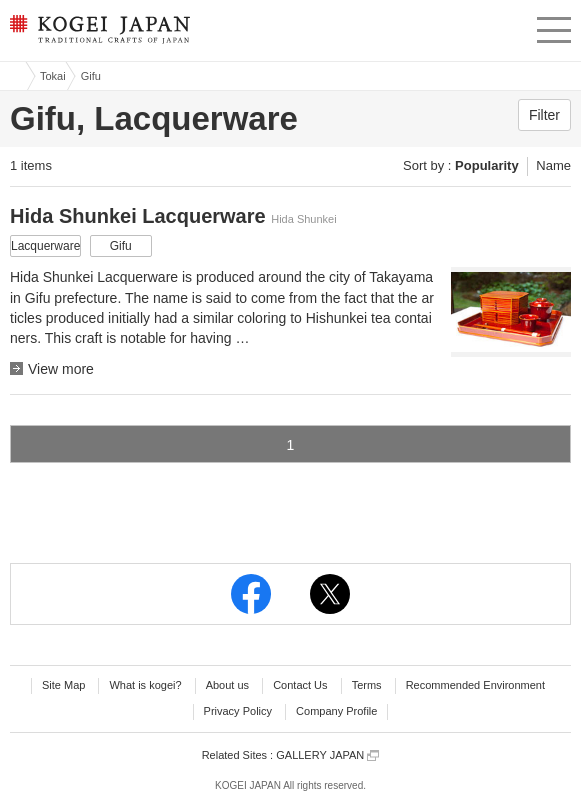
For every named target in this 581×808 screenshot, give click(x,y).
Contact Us (300, 685)
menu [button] (554, 27)
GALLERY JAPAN (327, 755)
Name (553, 165)
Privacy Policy (238, 711)
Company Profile (336, 711)
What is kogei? (145, 685)
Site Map (63, 685)
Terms (367, 685)
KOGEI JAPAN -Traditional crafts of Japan (97, 35)
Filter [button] (544, 115)
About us (227, 685)
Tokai (53, 76)
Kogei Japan (13, 76)
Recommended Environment (475, 685)
